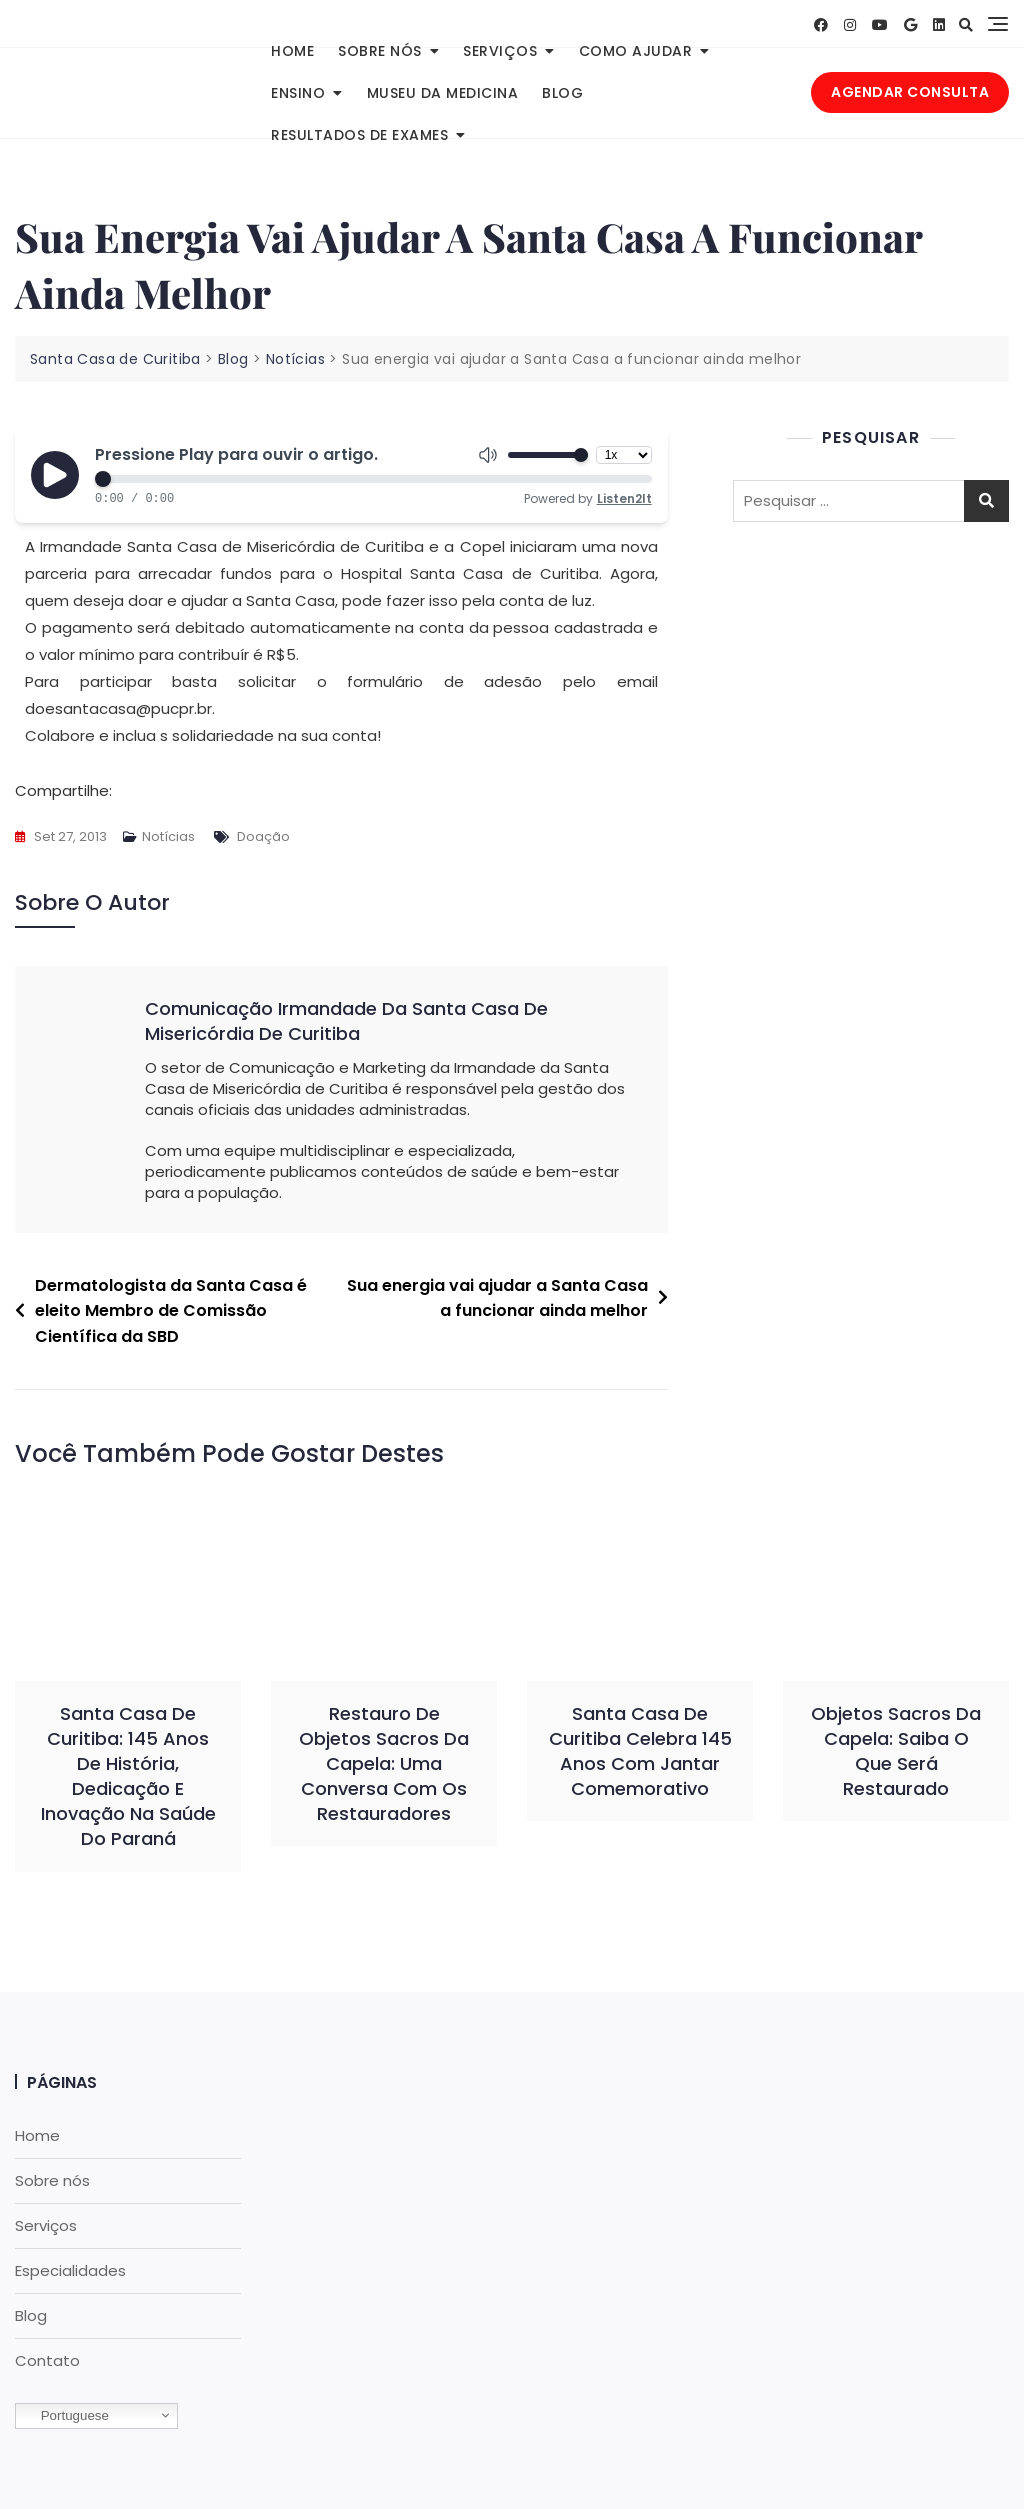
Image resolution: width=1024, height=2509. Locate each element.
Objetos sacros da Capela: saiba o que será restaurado (896, 1751)
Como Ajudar (636, 51)
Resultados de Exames (359, 135)
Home (292, 51)
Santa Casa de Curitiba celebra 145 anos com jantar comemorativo (640, 1751)
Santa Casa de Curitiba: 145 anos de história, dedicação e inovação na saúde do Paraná (128, 1776)
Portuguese (65, 2416)
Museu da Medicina (443, 93)
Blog (562, 93)
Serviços (500, 51)
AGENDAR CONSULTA (910, 92)
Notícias (168, 836)
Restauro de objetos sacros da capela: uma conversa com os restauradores (384, 1764)
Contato (47, 2360)
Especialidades (70, 2270)
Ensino (298, 93)
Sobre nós (380, 51)
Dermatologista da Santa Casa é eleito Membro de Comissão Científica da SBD (171, 1311)
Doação (263, 836)
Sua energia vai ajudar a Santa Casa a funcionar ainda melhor (497, 1298)
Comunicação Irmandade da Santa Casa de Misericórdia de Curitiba (346, 1021)
